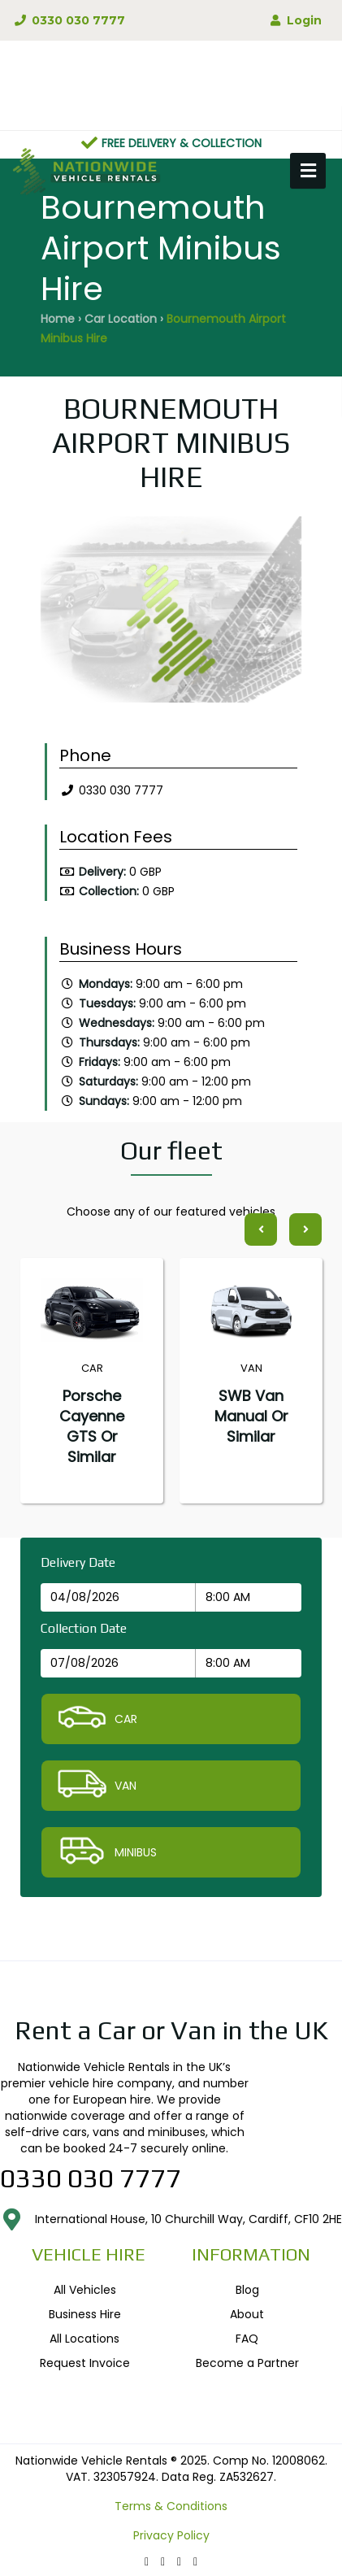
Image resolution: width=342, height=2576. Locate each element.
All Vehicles (85, 2290)
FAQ (247, 2338)
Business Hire (85, 2314)
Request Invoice (85, 2363)
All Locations (84, 2338)
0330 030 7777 (68, 20)
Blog (247, 2290)
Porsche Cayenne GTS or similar (91, 1426)
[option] (171, 613)
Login (294, 20)
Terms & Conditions (171, 2506)
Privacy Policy (171, 2535)
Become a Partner (247, 2363)
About (247, 2314)
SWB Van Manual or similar (251, 1416)
